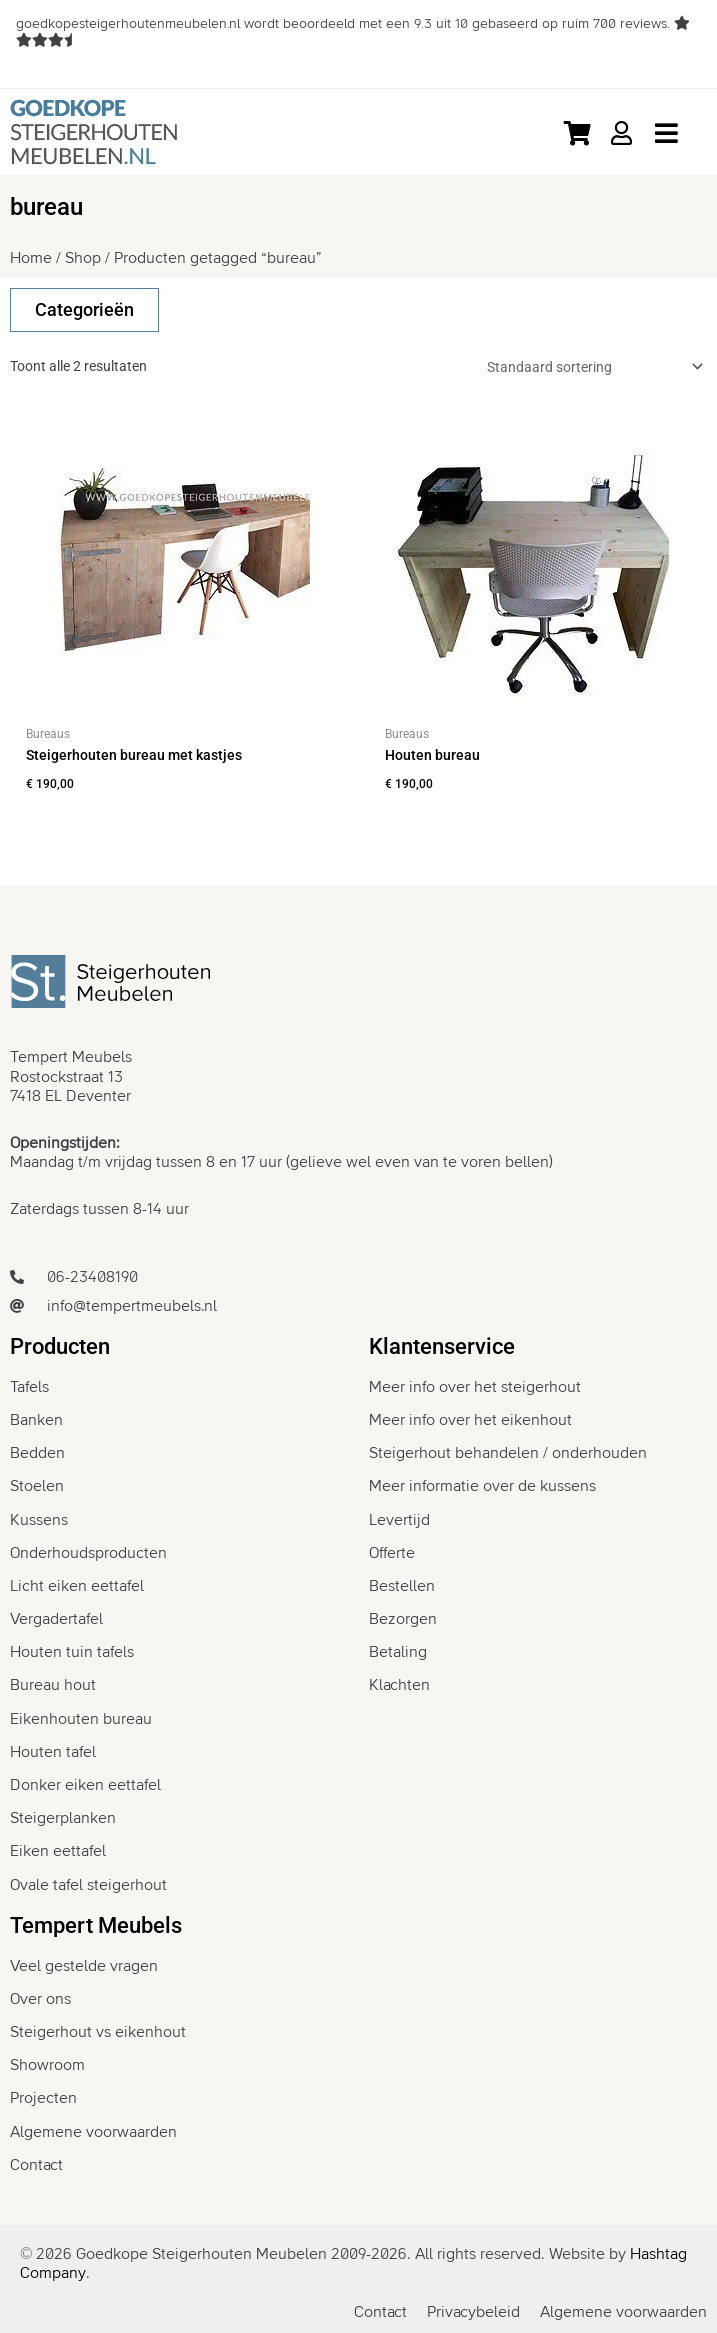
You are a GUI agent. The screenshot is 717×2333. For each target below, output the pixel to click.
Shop (83, 258)
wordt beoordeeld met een (345, 24)
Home (31, 258)
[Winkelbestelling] (591, 367)
